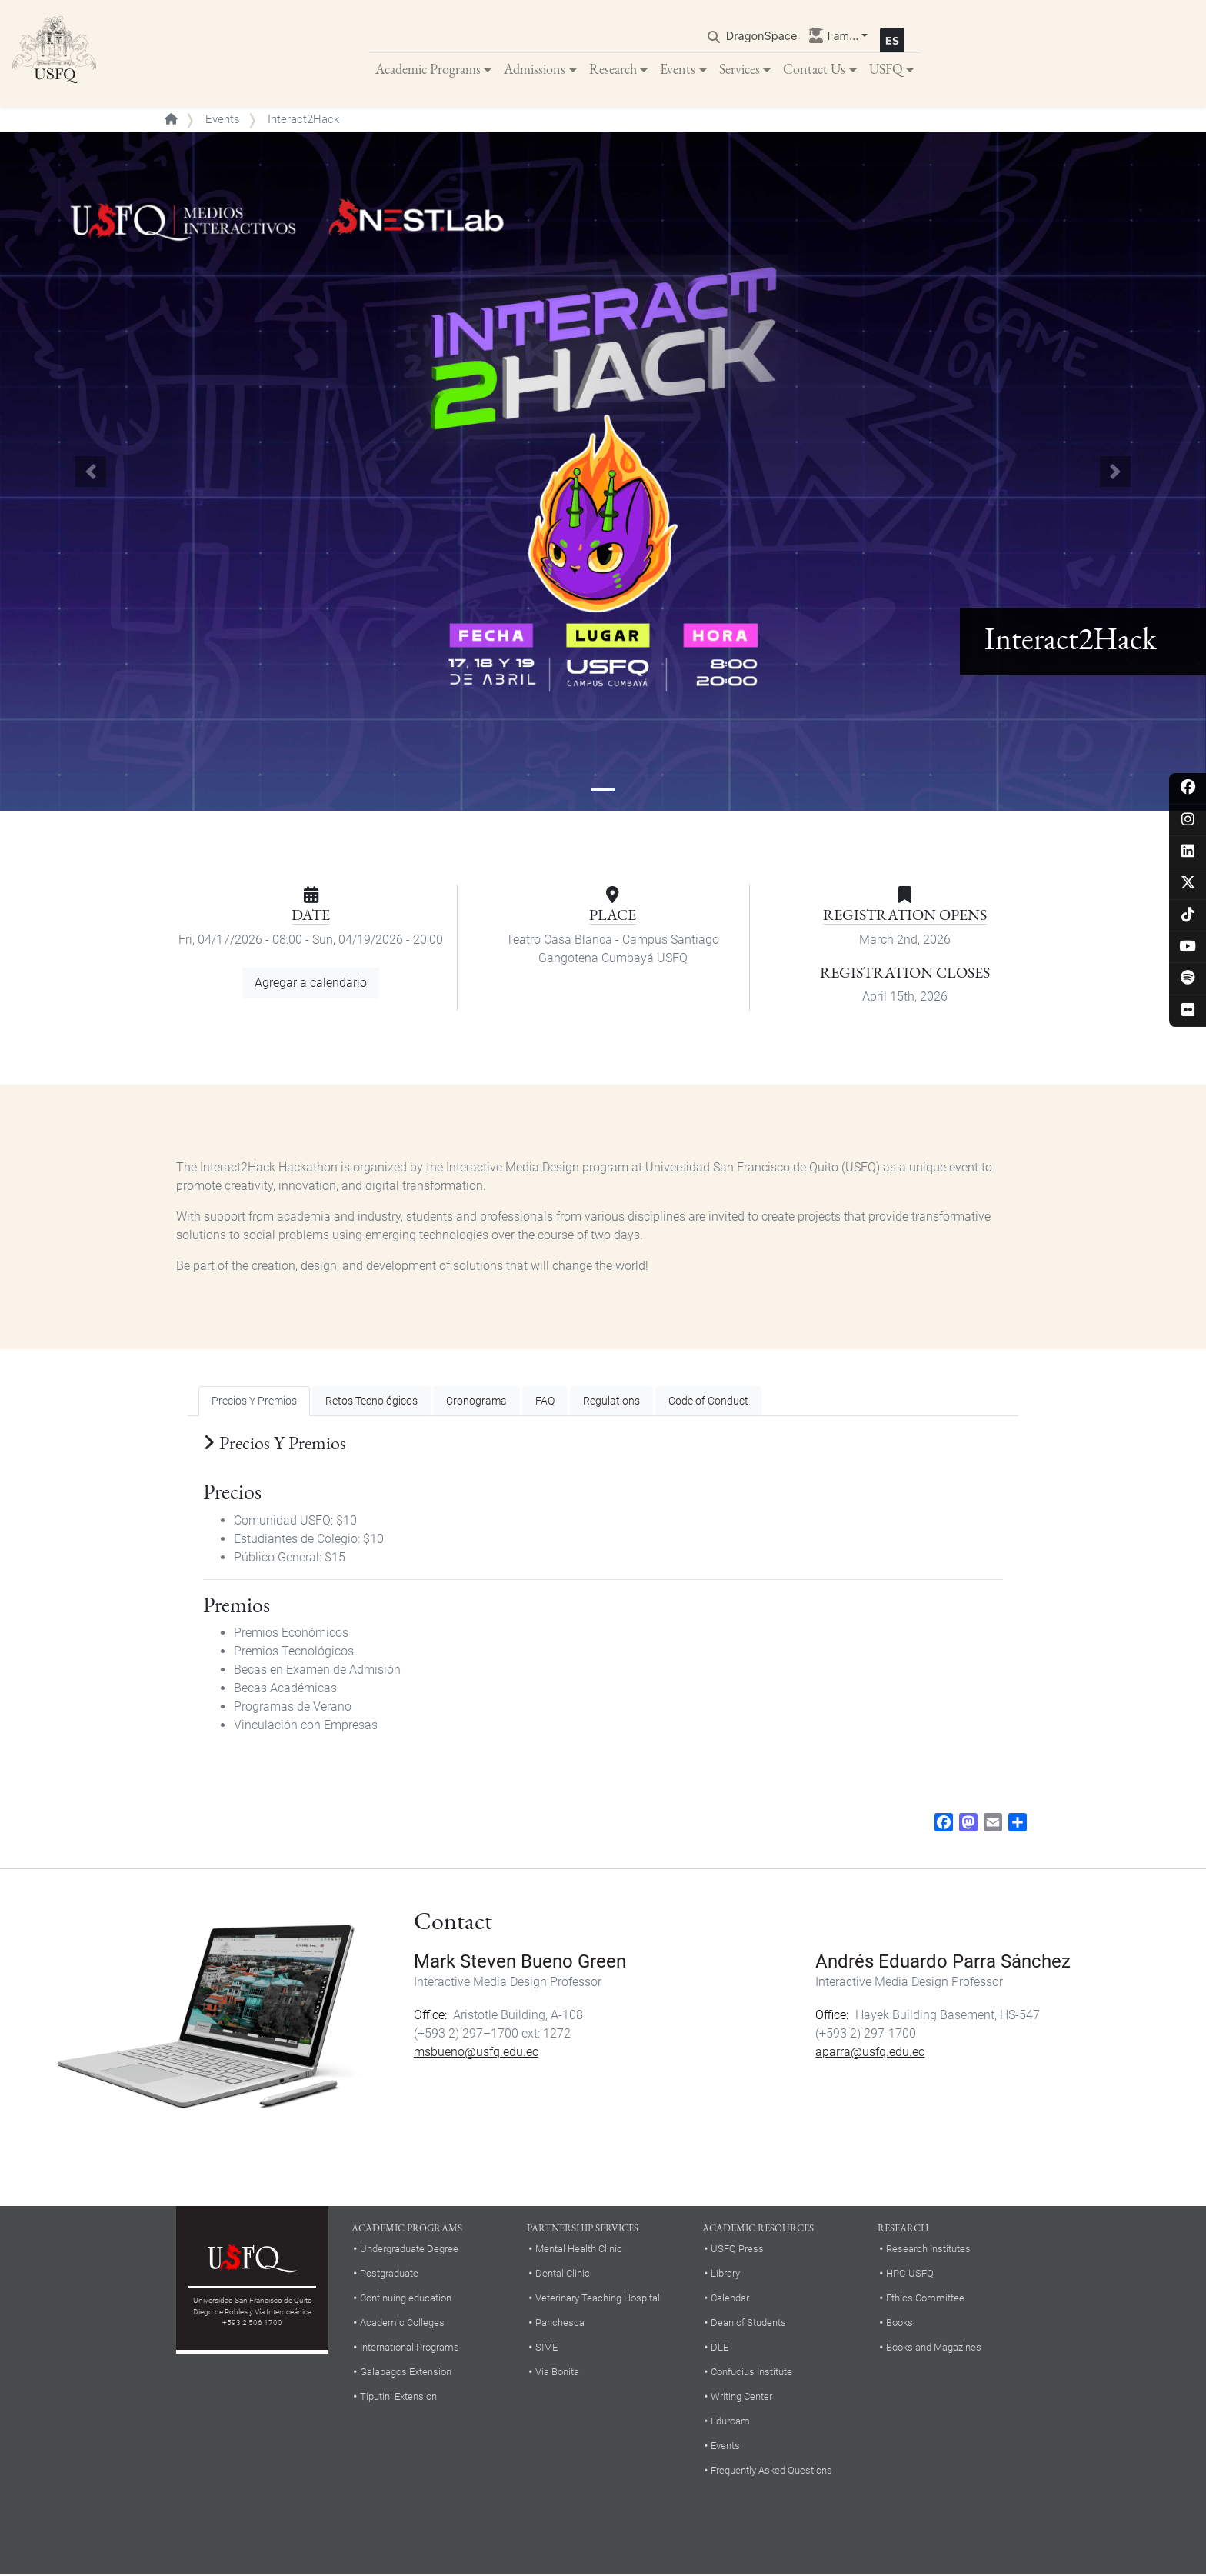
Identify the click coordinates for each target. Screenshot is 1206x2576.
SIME (546, 2348)
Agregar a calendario (311, 983)
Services (739, 69)
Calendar (730, 2298)
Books (899, 2323)
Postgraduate (389, 2274)
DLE (719, 2348)
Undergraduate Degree (409, 2249)
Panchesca (560, 2323)
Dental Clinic (562, 2274)
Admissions (534, 69)
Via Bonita (557, 2372)
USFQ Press (737, 2249)
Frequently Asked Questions (771, 2471)
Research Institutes (928, 2249)
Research (613, 69)
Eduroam (730, 2422)
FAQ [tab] (545, 1401)
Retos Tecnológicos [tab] (371, 1401)
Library (725, 2274)
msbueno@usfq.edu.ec (476, 2052)
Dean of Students (748, 2323)
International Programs (409, 2348)
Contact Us (814, 69)
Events (677, 69)
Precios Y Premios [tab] (254, 1401)
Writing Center (741, 2397)
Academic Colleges (402, 2323)
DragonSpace (762, 35)
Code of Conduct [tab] (708, 1401)
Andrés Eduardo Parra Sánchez (943, 1962)
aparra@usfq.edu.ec (869, 2052)
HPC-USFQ (910, 2274)
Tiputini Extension (398, 2397)
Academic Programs (428, 69)
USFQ (886, 69)
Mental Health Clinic (578, 2249)
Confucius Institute (751, 2372)
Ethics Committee (925, 2298)
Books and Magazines (933, 2348)
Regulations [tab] (611, 1401)
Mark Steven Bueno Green (520, 1962)
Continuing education (405, 2298)
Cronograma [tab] (476, 1401)
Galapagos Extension (405, 2372)
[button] (90, 473)
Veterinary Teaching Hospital (597, 2298)
